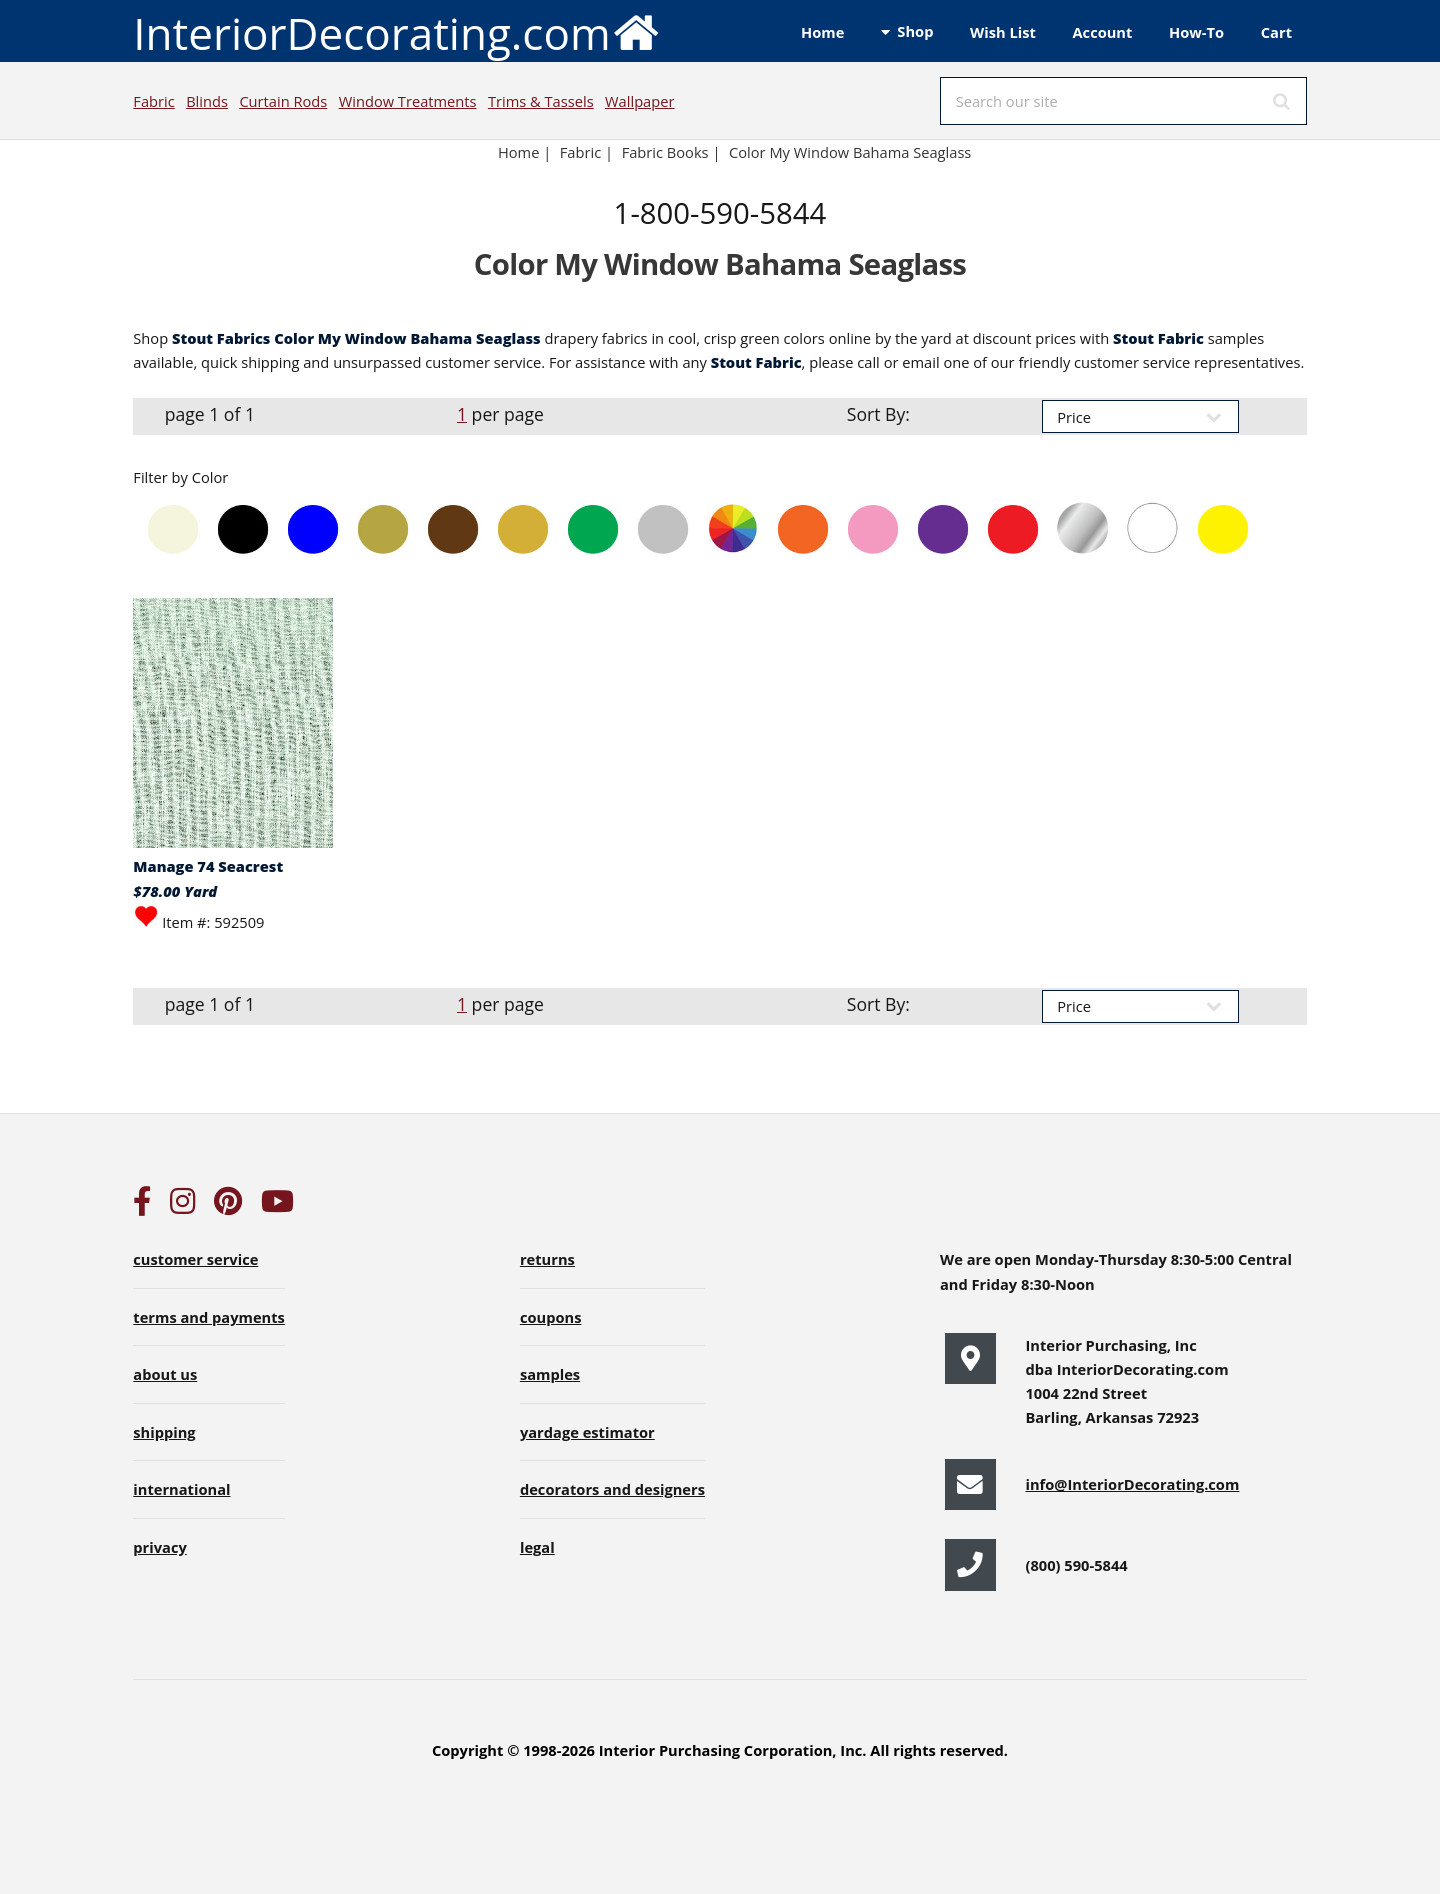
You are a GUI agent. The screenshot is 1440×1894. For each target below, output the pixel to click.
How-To (1196, 32)
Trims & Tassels (541, 101)
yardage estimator (587, 1432)
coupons (551, 1317)
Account (1102, 32)
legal (537, 1547)
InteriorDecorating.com (396, 31)
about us (165, 1374)
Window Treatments (408, 101)
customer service (195, 1259)
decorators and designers (612, 1489)
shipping (164, 1432)
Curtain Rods (283, 101)
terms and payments (209, 1317)
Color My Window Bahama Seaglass (850, 152)
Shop (915, 31)
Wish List (1003, 32)
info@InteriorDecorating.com (1132, 1484)
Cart (1276, 32)
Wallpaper (639, 101)
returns (547, 1259)
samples (550, 1374)
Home (822, 32)
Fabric (153, 101)
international (181, 1489)
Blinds (207, 101)
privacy (159, 1547)
